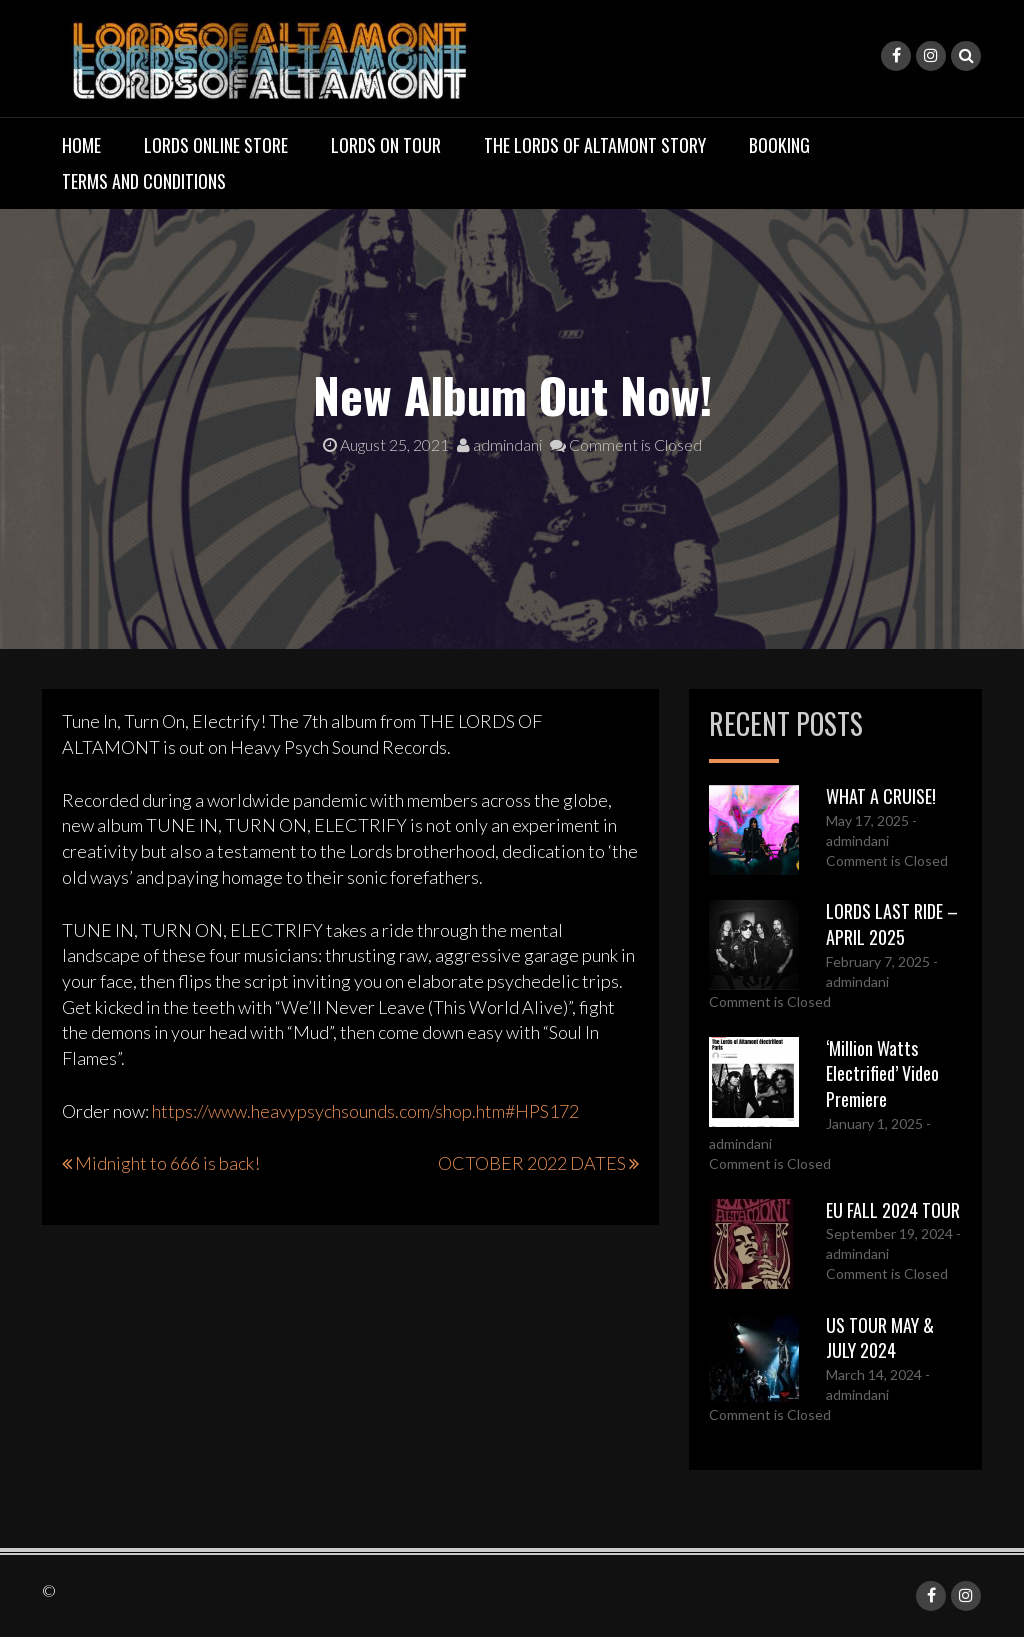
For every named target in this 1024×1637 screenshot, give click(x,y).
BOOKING (779, 145)
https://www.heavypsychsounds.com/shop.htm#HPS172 (365, 1111)
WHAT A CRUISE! (881, 796)
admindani (499, 444)
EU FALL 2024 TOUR (893, 1210)
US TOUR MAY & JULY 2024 (880, 1338)
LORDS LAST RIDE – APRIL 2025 (892, 924)
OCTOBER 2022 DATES (532, 1163)
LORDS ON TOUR (386, 145)
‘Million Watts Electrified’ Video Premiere (882, 1073)
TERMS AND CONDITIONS (144, 181)
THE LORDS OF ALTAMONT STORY (595, 145)
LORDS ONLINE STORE (216, 145)
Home (81, 145)
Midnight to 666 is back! (167, 1163)
